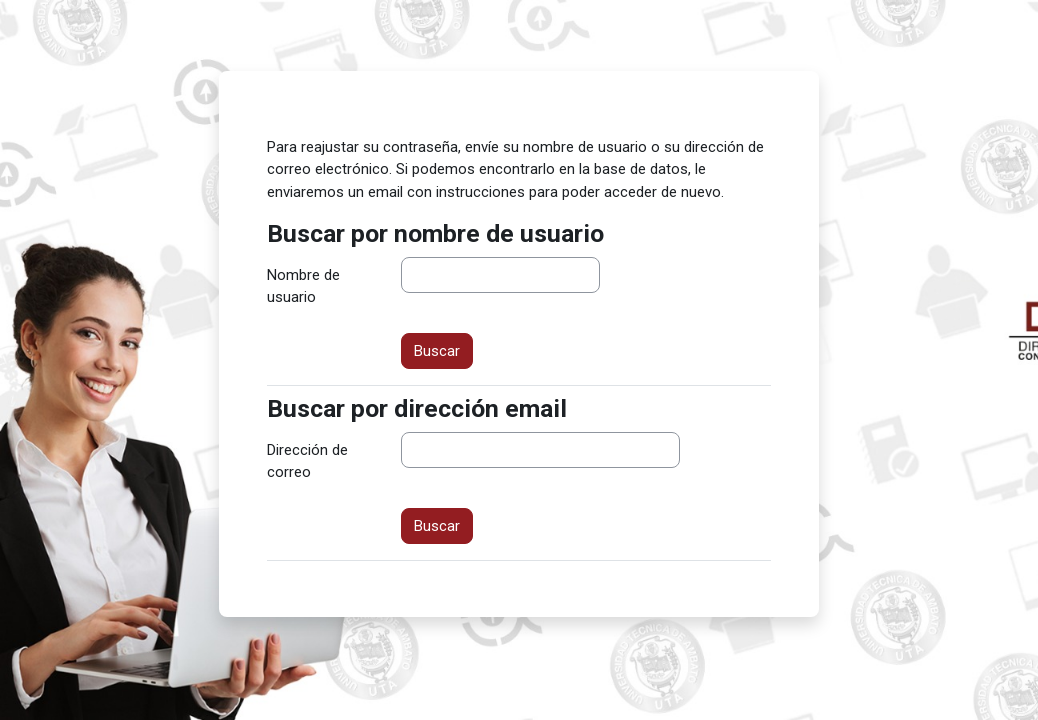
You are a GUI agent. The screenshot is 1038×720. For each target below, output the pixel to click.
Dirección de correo (307, 461)
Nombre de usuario (303, 286)
